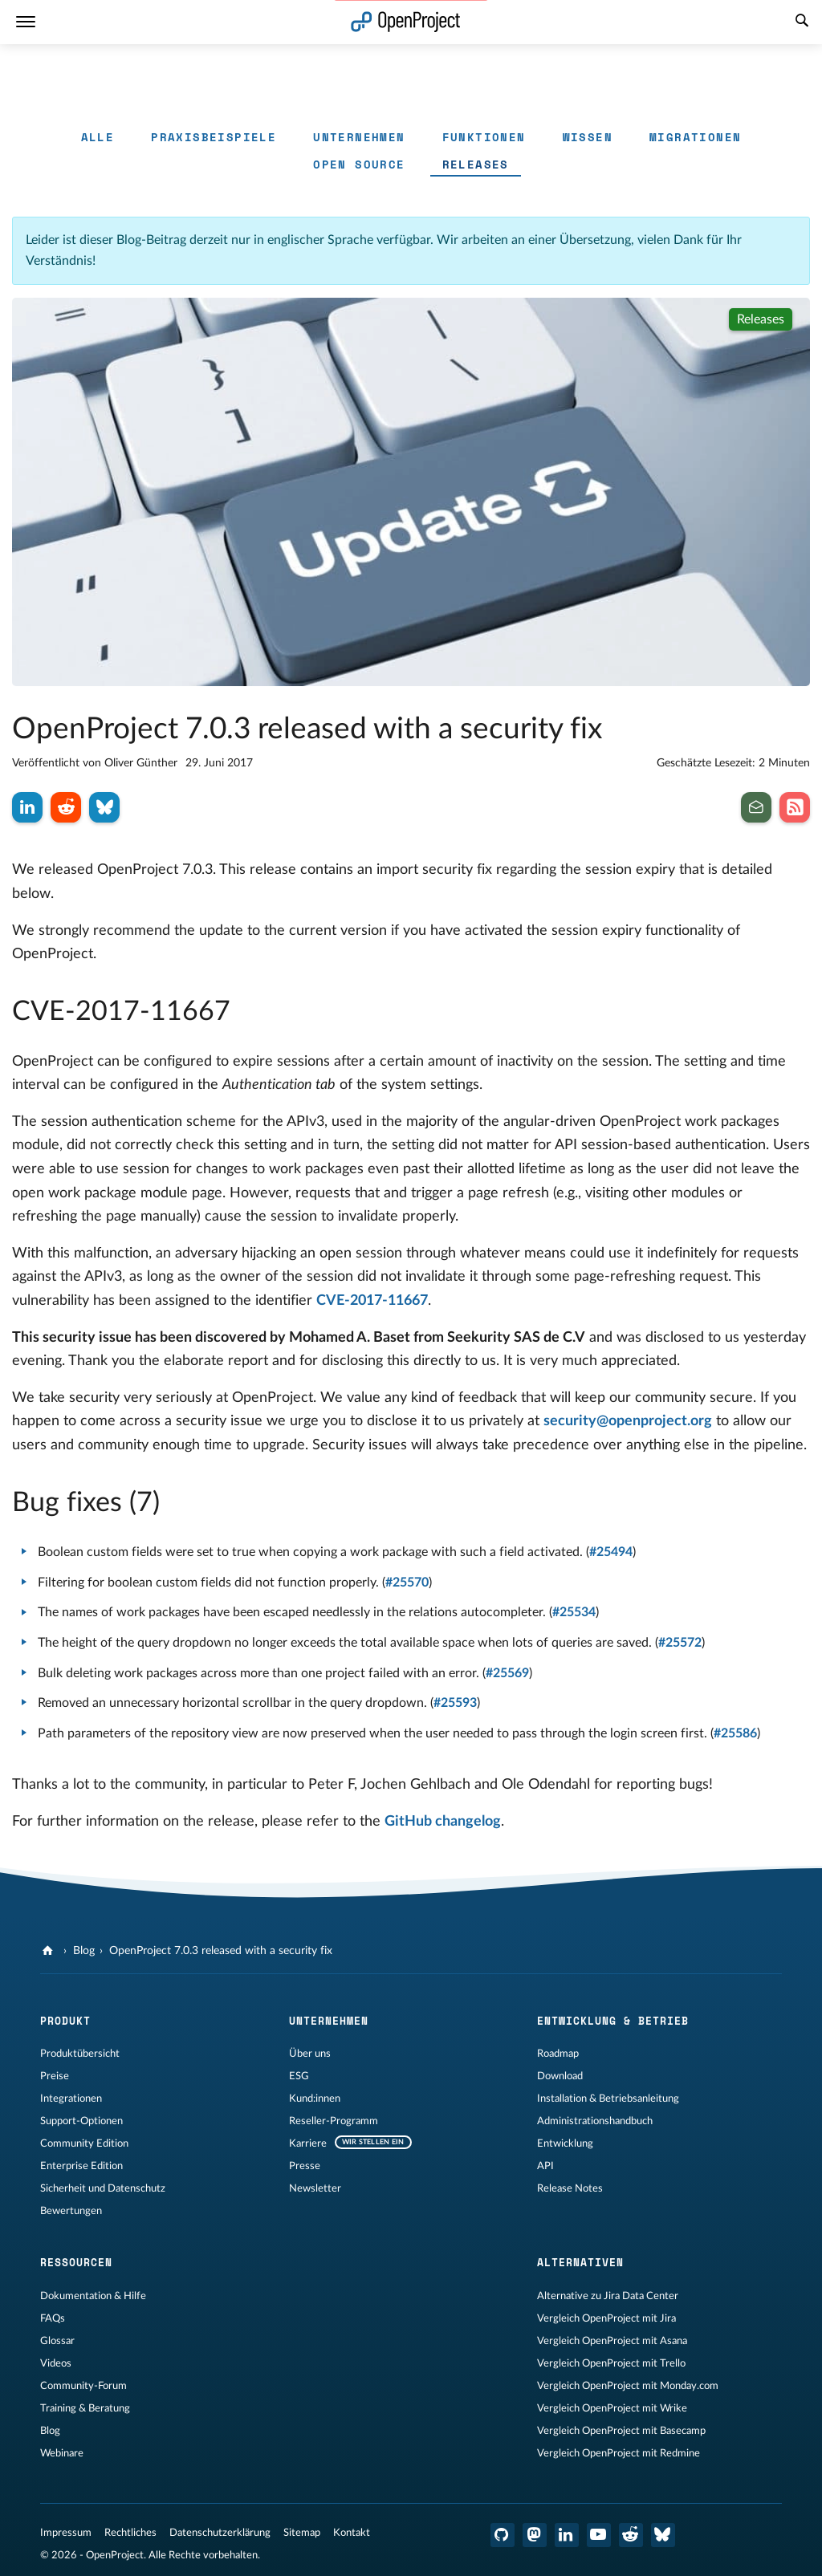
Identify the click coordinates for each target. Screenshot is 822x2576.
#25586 (735, 1733)
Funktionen (484, 136)
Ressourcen (76, 2262)
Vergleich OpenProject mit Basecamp (621, 2431)
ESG (299, 2076)
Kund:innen (314, 2098)
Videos (55, 2363)
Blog (84, 1950)
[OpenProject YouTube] (599, 2535)
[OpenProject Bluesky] (663, 2535)
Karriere (308, 2143)
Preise (54, 2076)
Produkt (65, 2021)
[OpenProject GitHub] (502, 2535)
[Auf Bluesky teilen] (104, 807)
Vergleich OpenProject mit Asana (612, 2341)
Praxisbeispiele (213, 136)
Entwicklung (565, 2143)
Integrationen (71, 2098)
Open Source (359, 164)
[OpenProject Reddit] (631, 2535)
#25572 (680, 1642)
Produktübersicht (80, 2053)
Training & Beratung (85, 2408)
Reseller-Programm (333, 2121)
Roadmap (558, 2053)
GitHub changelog (443, 1821)
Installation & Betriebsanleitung (608, 2098)
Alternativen (580, 2262)
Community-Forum (83, 2386)
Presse (304, 2166)
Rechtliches (130, 2532)
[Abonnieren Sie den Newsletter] (756, 807)
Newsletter (315, 2188)
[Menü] (25, 22)
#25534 (574, 1612)
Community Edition (84, 2143)
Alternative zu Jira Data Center (607, 2296)
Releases (475, 164)
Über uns (310, 2053)
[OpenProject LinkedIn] (567, 2535)
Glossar (57, 2341)
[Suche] (802, 22)
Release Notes (570, 2188)
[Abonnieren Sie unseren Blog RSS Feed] (794, 807)
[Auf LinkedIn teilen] (27, 807)
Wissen (587, 136)
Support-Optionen (81, 2121)
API (545, 2166)
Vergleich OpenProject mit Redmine (618, 2453)
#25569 (507, 1673)
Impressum (66, 2532)
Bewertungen (71, 2211)
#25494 (611, 1552)
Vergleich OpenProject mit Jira (606, 2318)
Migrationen (695, 136)
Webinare (61, 2453)
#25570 (407, 1582)
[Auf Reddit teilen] (66, 807)
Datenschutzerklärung (220, 2532)
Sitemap (301, 2532)
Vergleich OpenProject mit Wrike (612, 2408)
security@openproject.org (627, 1421)
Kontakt (351, 2532)
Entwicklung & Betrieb (613, 2021)
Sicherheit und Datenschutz (102, 2188)
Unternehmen (359, 136)
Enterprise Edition (81, 2166)
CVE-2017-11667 (372, 1301)
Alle (98, 136)
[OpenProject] (49, 1950)
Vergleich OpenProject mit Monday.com (627, 2386)
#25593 (455, 1702)
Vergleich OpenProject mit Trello (611, 2363)
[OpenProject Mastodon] (535, 2535)
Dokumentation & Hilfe (93, 2296)
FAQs (52, 2318)
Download (560, 2076)
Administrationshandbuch (595, 2121)
